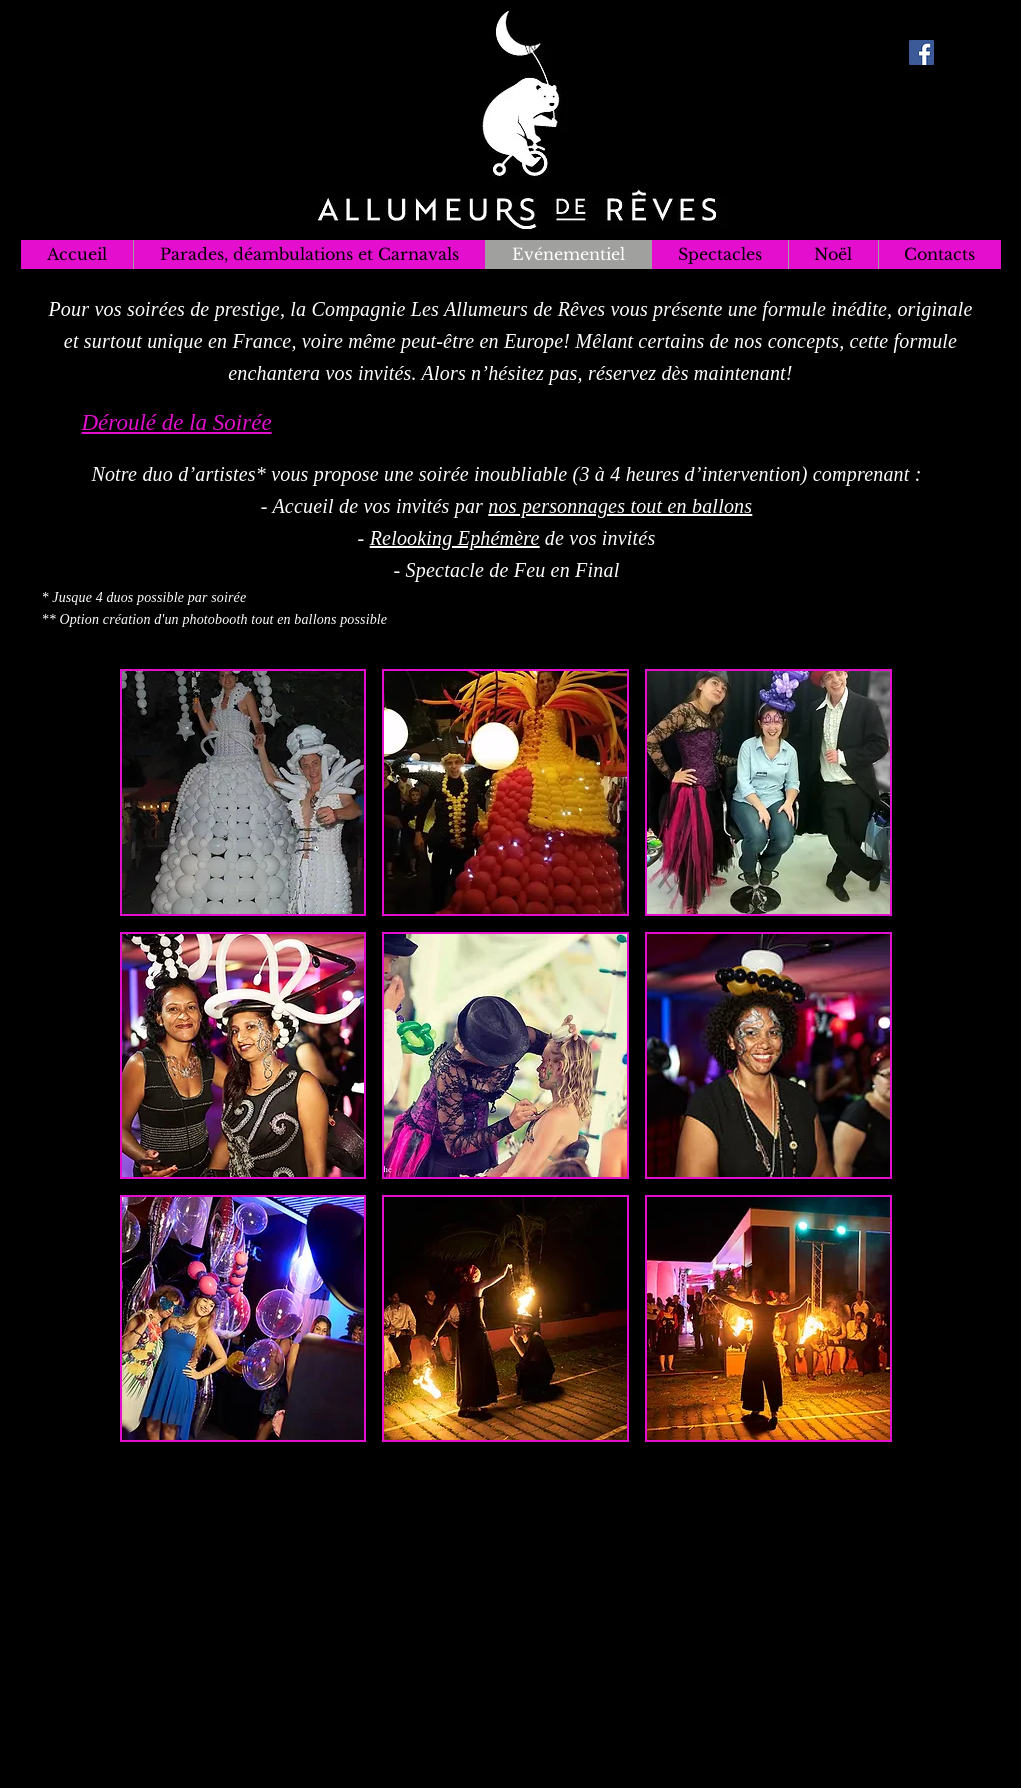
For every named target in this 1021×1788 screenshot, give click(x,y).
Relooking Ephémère (455, 538)
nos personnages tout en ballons (620, 506)
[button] (243, 792)
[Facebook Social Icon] (921, 52)
